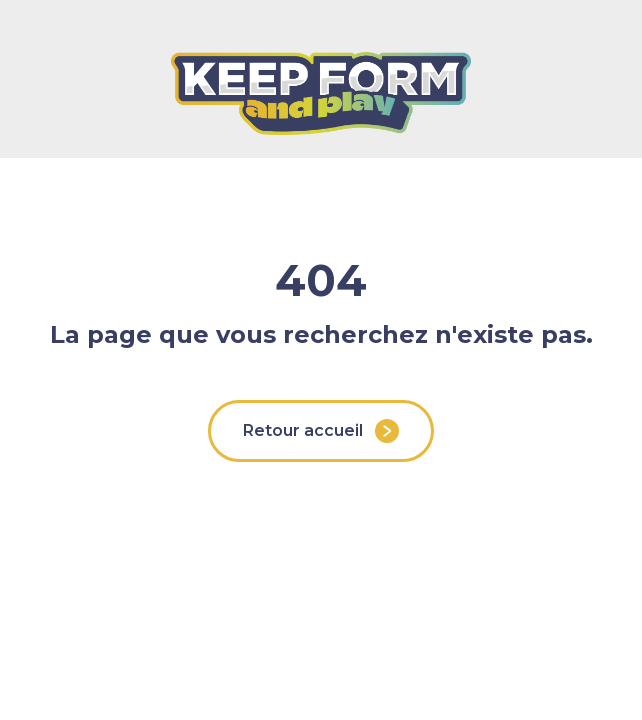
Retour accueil (321, 431)
